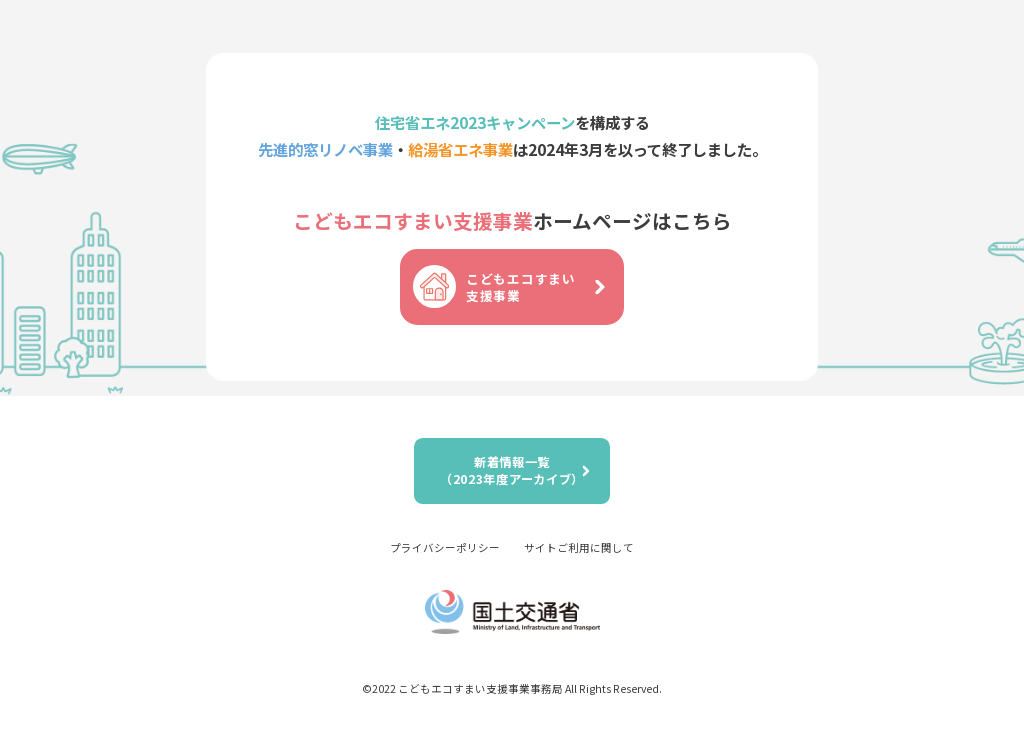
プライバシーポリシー (445, 547)
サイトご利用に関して (579, 547)
